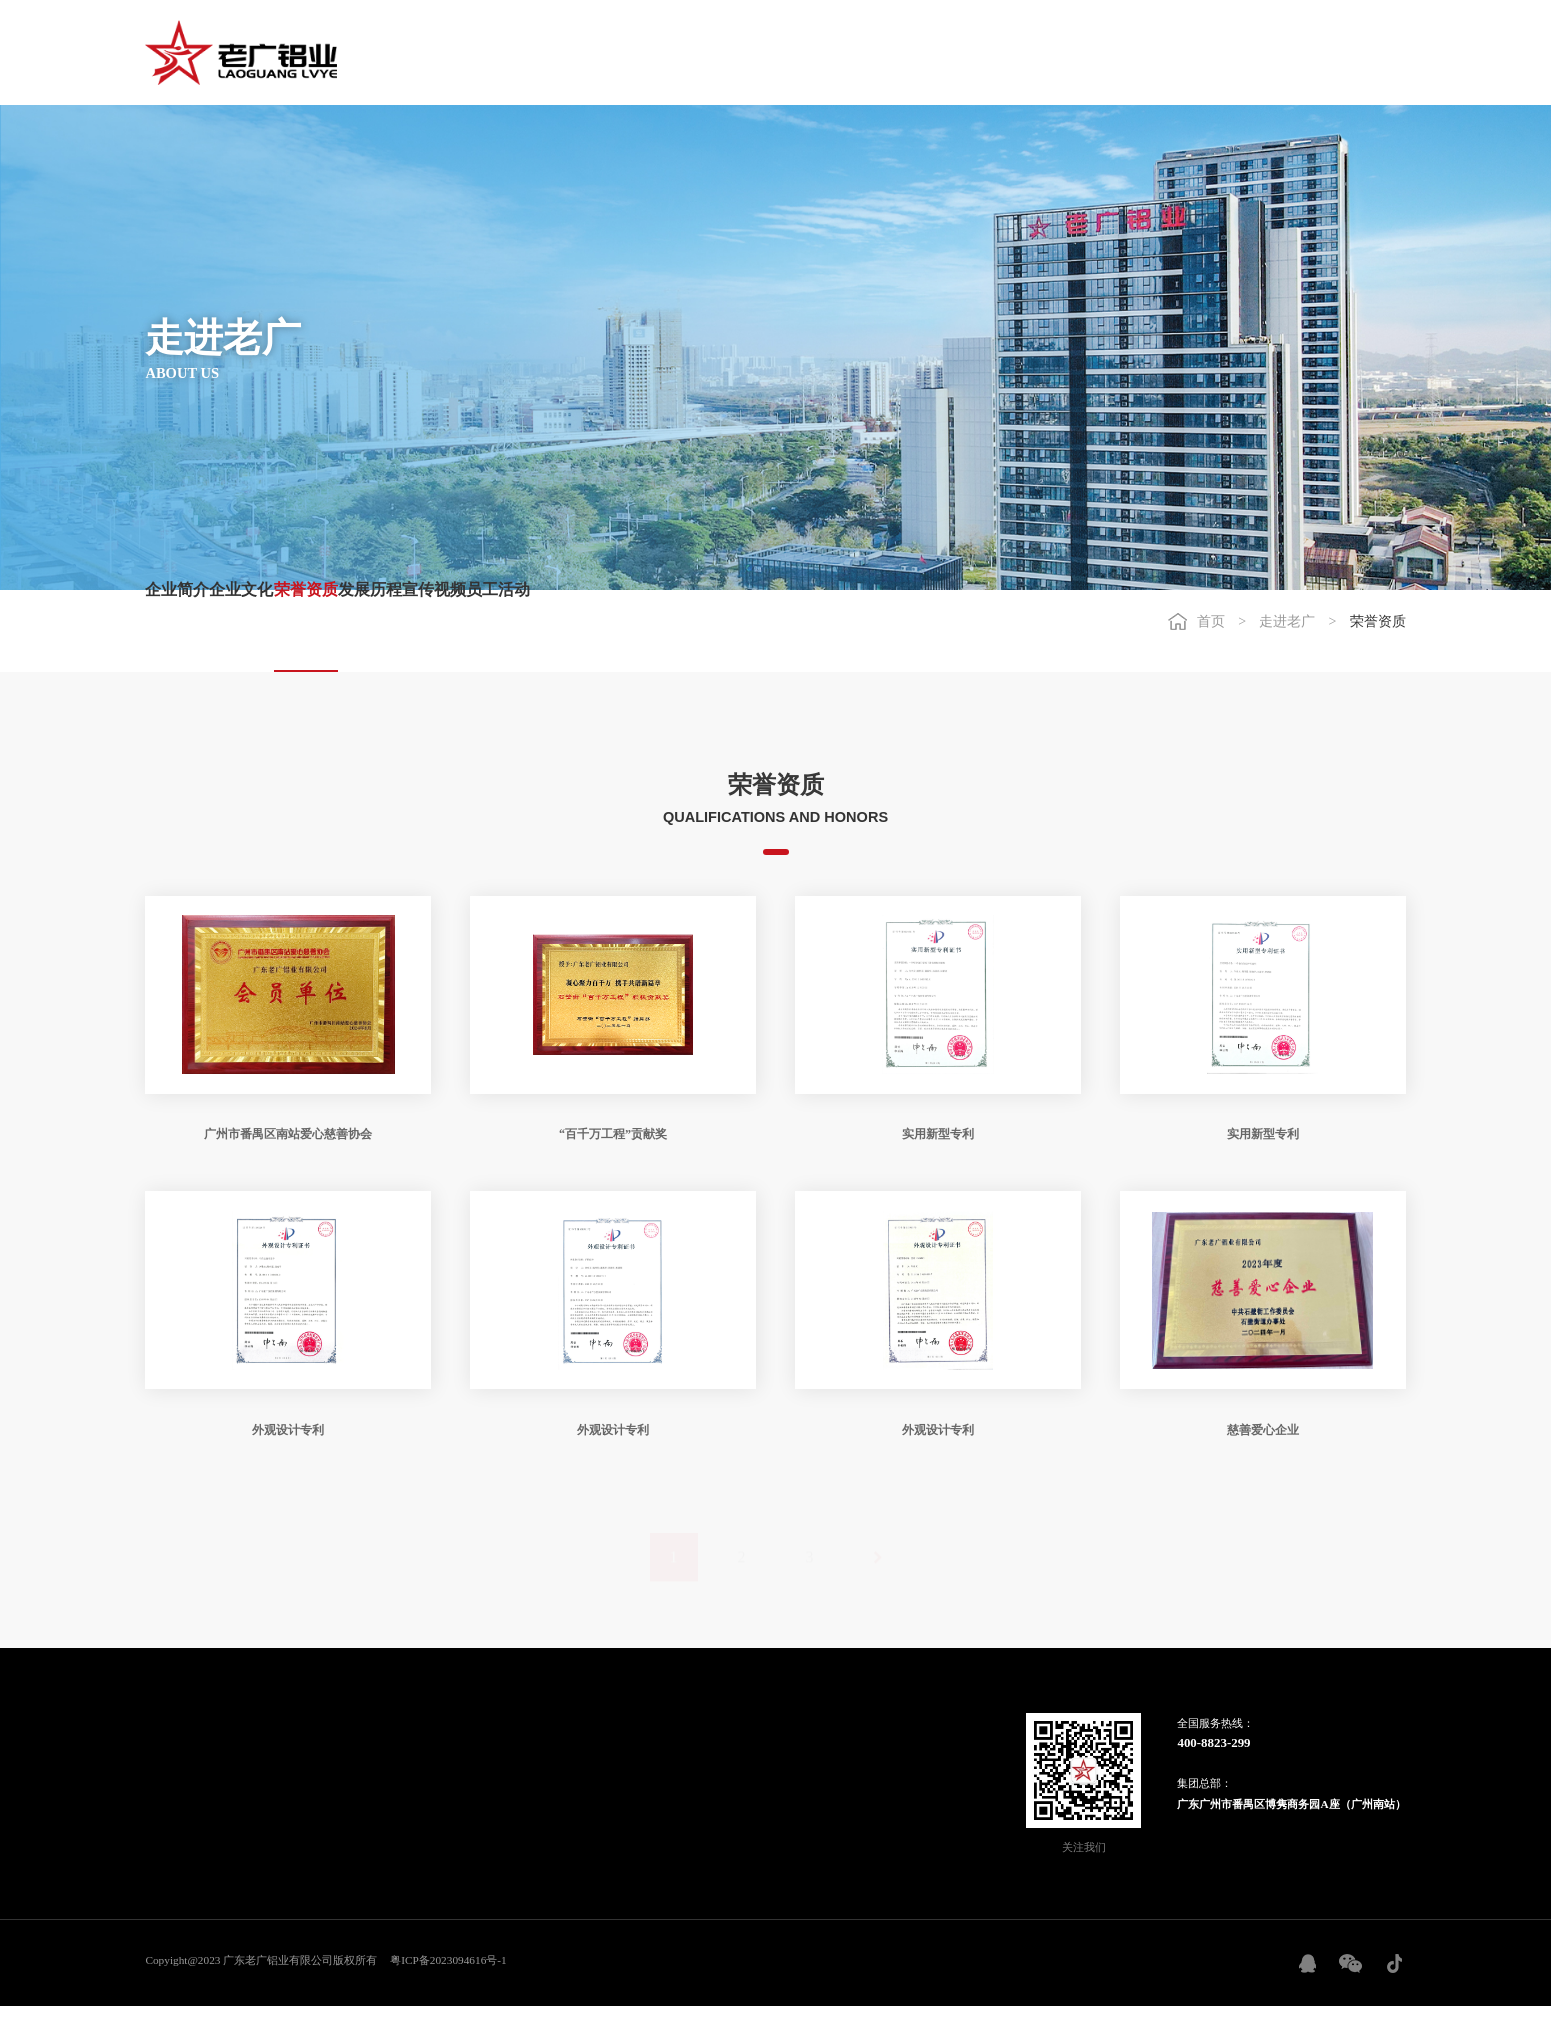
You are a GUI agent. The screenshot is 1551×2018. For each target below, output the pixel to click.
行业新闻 (276, 1778)
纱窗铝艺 (385, 1817)
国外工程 (500, 1798)
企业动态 (276, 1759)
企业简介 (177, 629)
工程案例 (1019, 52)
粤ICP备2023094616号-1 (448, 1971)
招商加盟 (1127, 52)
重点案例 (500, 1759)
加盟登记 (609, 1798)
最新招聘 (717, 1759)
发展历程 (527, 629)
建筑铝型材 (390, 1778)
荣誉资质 (410, 629)
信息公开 (276, 1798)
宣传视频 (643, 629)
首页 (598, 52)
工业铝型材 (390, 1798)
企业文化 (294, 629)
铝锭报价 (276, 1817)
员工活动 (760, 629)
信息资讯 (802, 52)
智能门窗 (385, 1759)
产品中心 (910, 52)
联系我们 (717, 1778)
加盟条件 (609, 1759)
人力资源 (1236, 52)
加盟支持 (609, 1778)
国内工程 (500, 1778)
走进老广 (693, 52)
